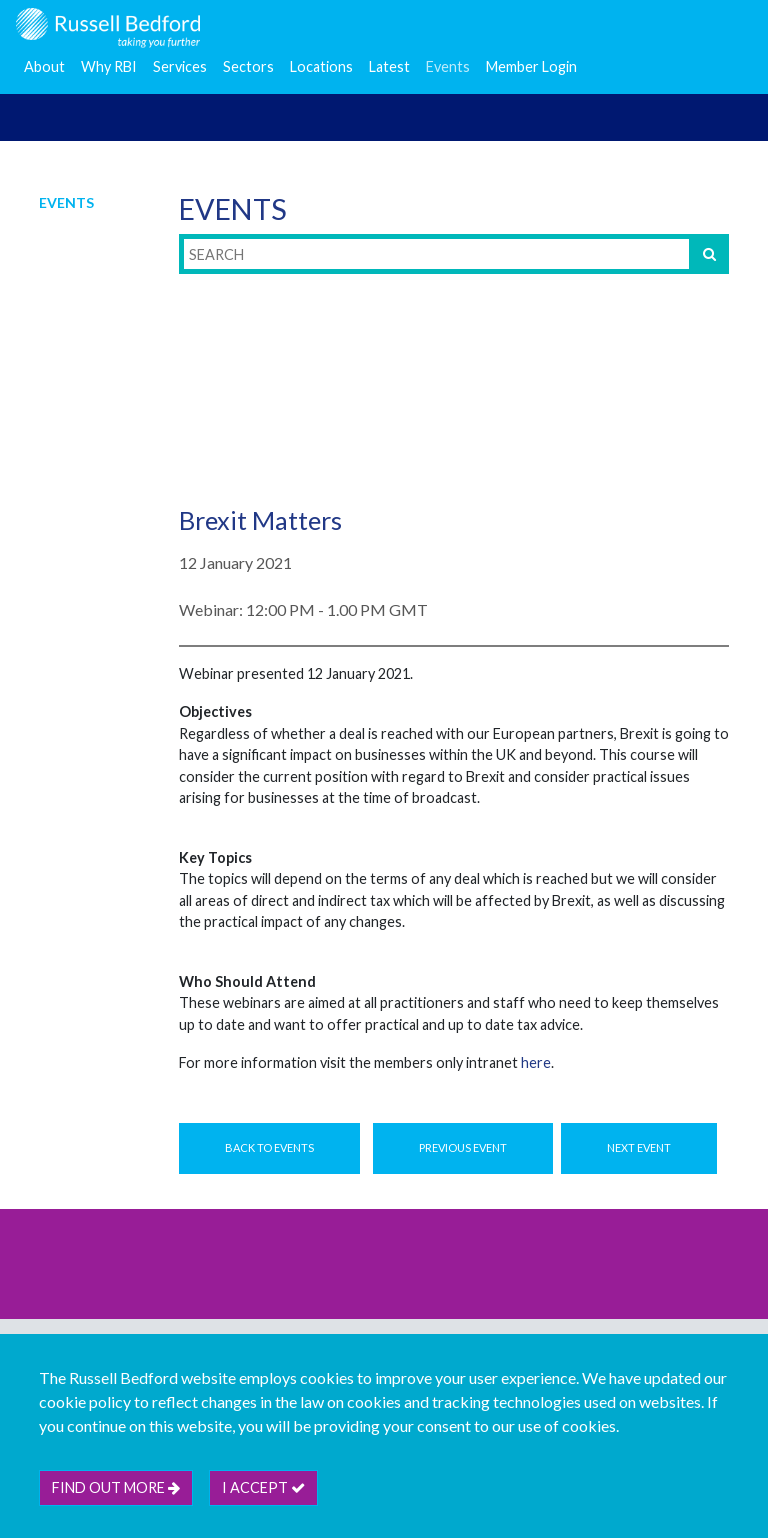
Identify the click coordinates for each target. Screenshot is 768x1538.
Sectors (248, 66)
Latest (389, 66)
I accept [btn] (263, 1487)
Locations (321, 66)
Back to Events (269, 1147)
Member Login (531, 66)
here (536, 1062)
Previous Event (463, 1147)
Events (448, 66)
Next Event (639, 1147)
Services (180, 66)
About (44, 66)
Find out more (116, 1487)
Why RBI (109, 66)
